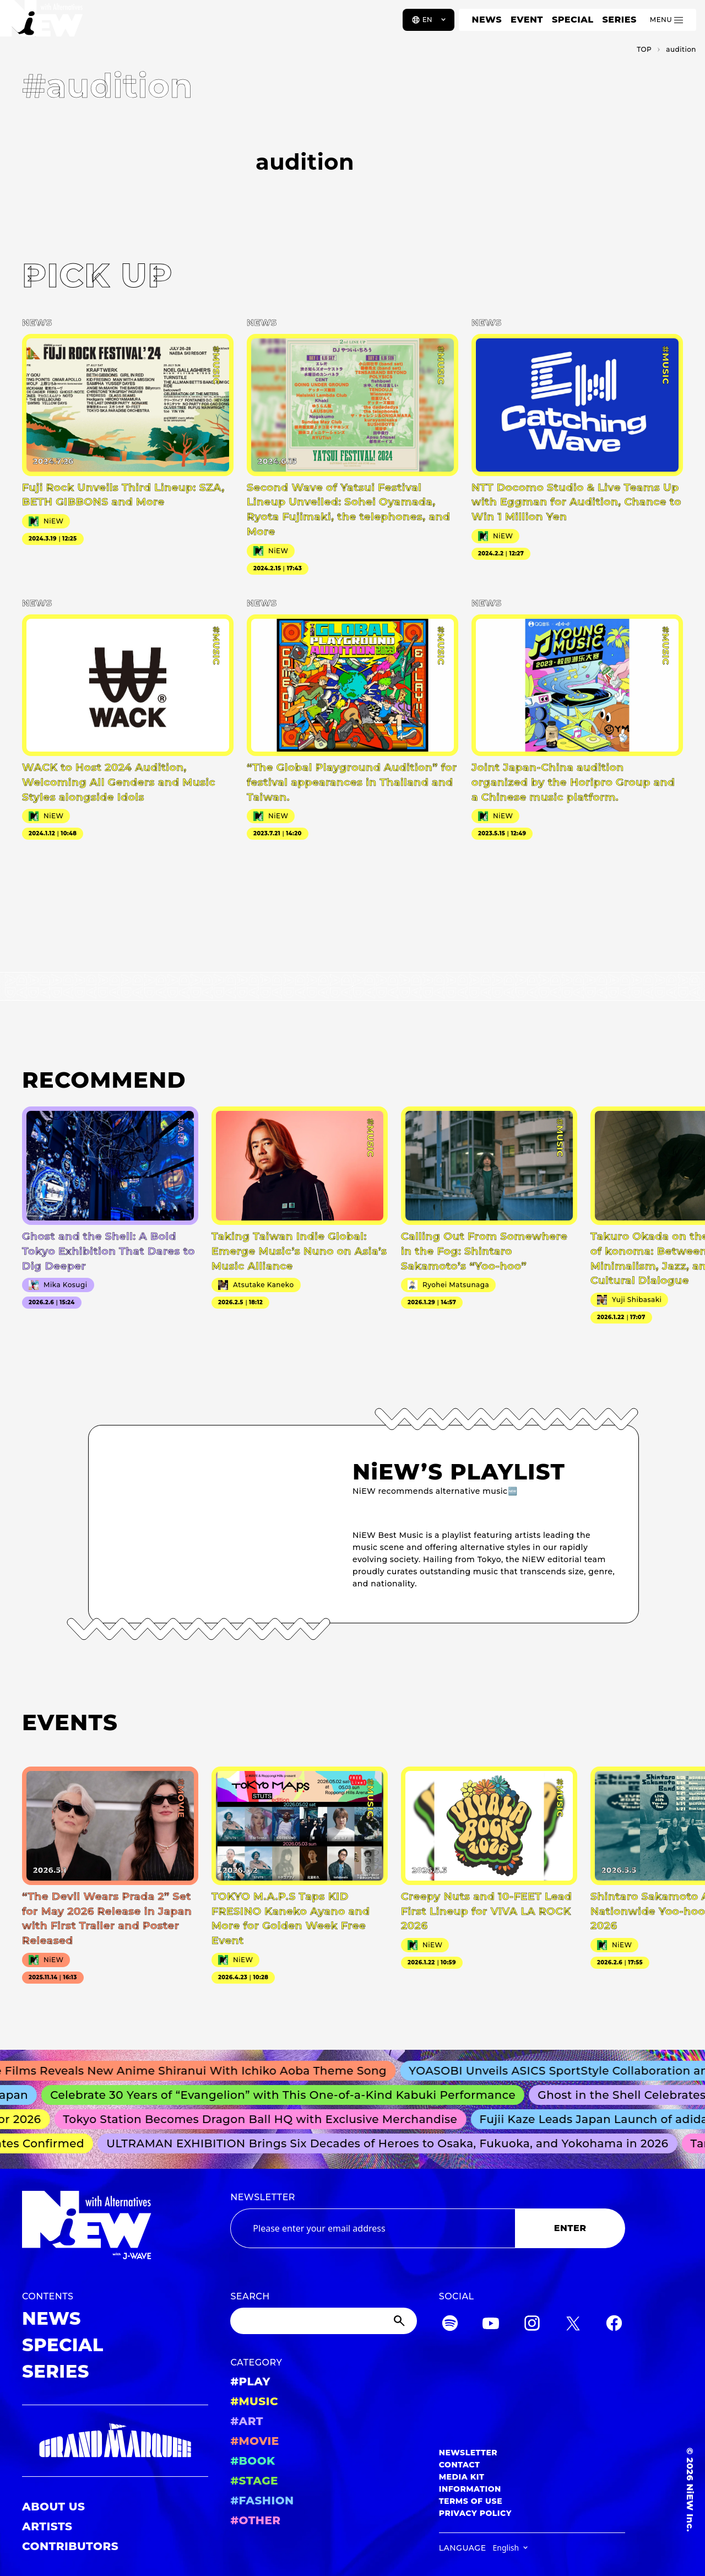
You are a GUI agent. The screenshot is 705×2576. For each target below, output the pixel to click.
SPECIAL (573, 19)
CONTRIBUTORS (70, 2546)
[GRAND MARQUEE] (115, 2441)
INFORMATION (470, 2489)
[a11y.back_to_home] (45, 23)
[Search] (323, 2321)
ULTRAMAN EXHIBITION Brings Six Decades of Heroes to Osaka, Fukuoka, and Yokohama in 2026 (392, 2143)
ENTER (570, 2228)
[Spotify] (450, 2325)
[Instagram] (532, 2325)
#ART (246, 2421)
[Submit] (400, 2321)
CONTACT (459, 2465)
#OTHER (255, 2520)
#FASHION (262, 2500)
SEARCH (249, 2296)
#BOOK (252, 2460)
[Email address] (372, 2228)
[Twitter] (573, 2325)
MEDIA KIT (462, 2477)
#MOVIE (254, 2441)
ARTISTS (47, 2526)
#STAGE (254, 2480)
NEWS (487, 19)
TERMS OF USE (470, 2501)
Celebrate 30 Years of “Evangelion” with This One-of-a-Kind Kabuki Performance (289, 2095)
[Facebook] (614, 2325)
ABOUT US (53, 2506)
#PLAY (250, 2381)
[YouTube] (491, 2325)
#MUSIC (254, 2401)
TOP (644, 49)
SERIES (619, 19)
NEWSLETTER (262, 2197)
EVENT (527, 19)
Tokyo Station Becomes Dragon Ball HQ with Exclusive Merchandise (266, 2119)
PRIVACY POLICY (475, 2513)
